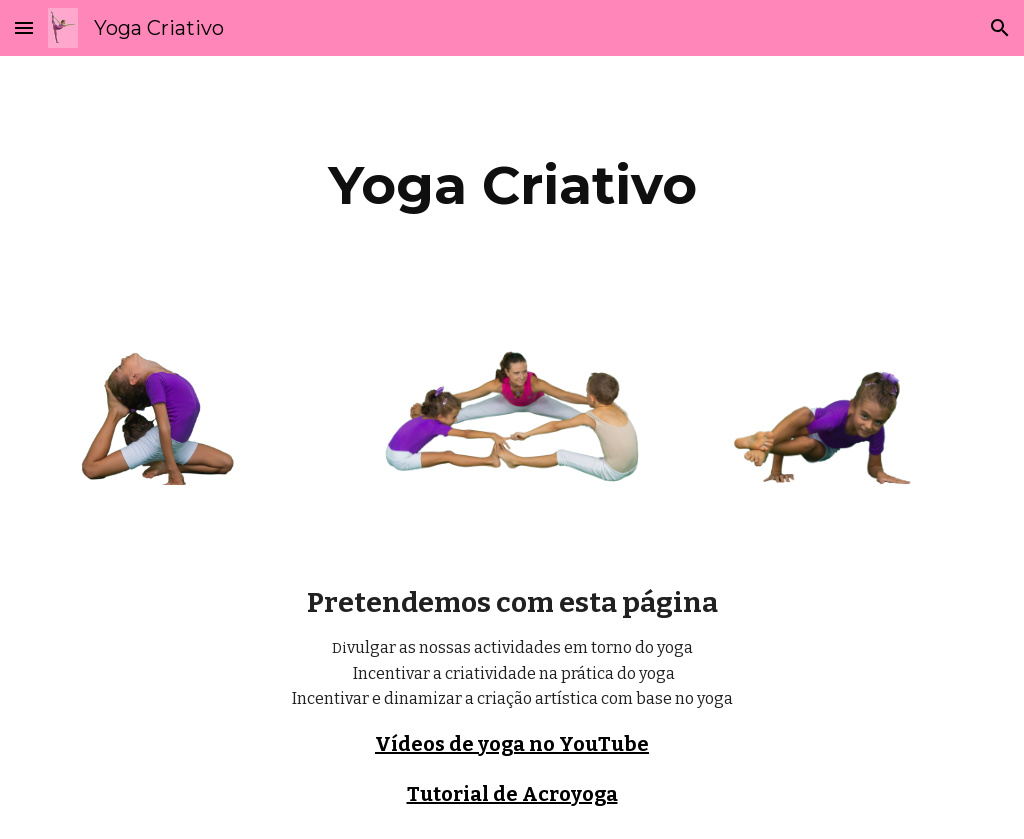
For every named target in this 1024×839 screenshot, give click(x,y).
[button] (24, 27)
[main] (512, 185)
